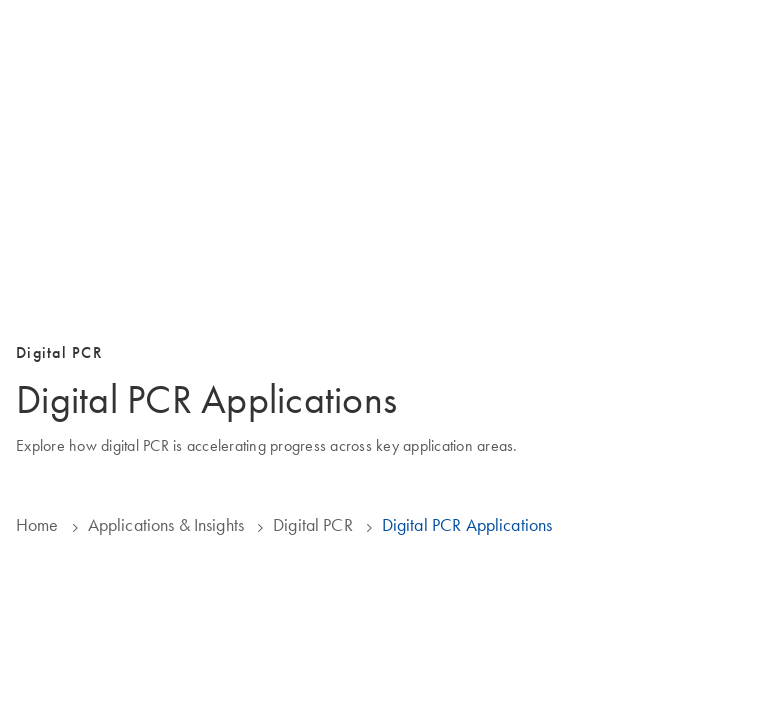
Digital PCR (313, 525)
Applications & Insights (166, 525)
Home (37, 525)
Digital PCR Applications (467, 525)
